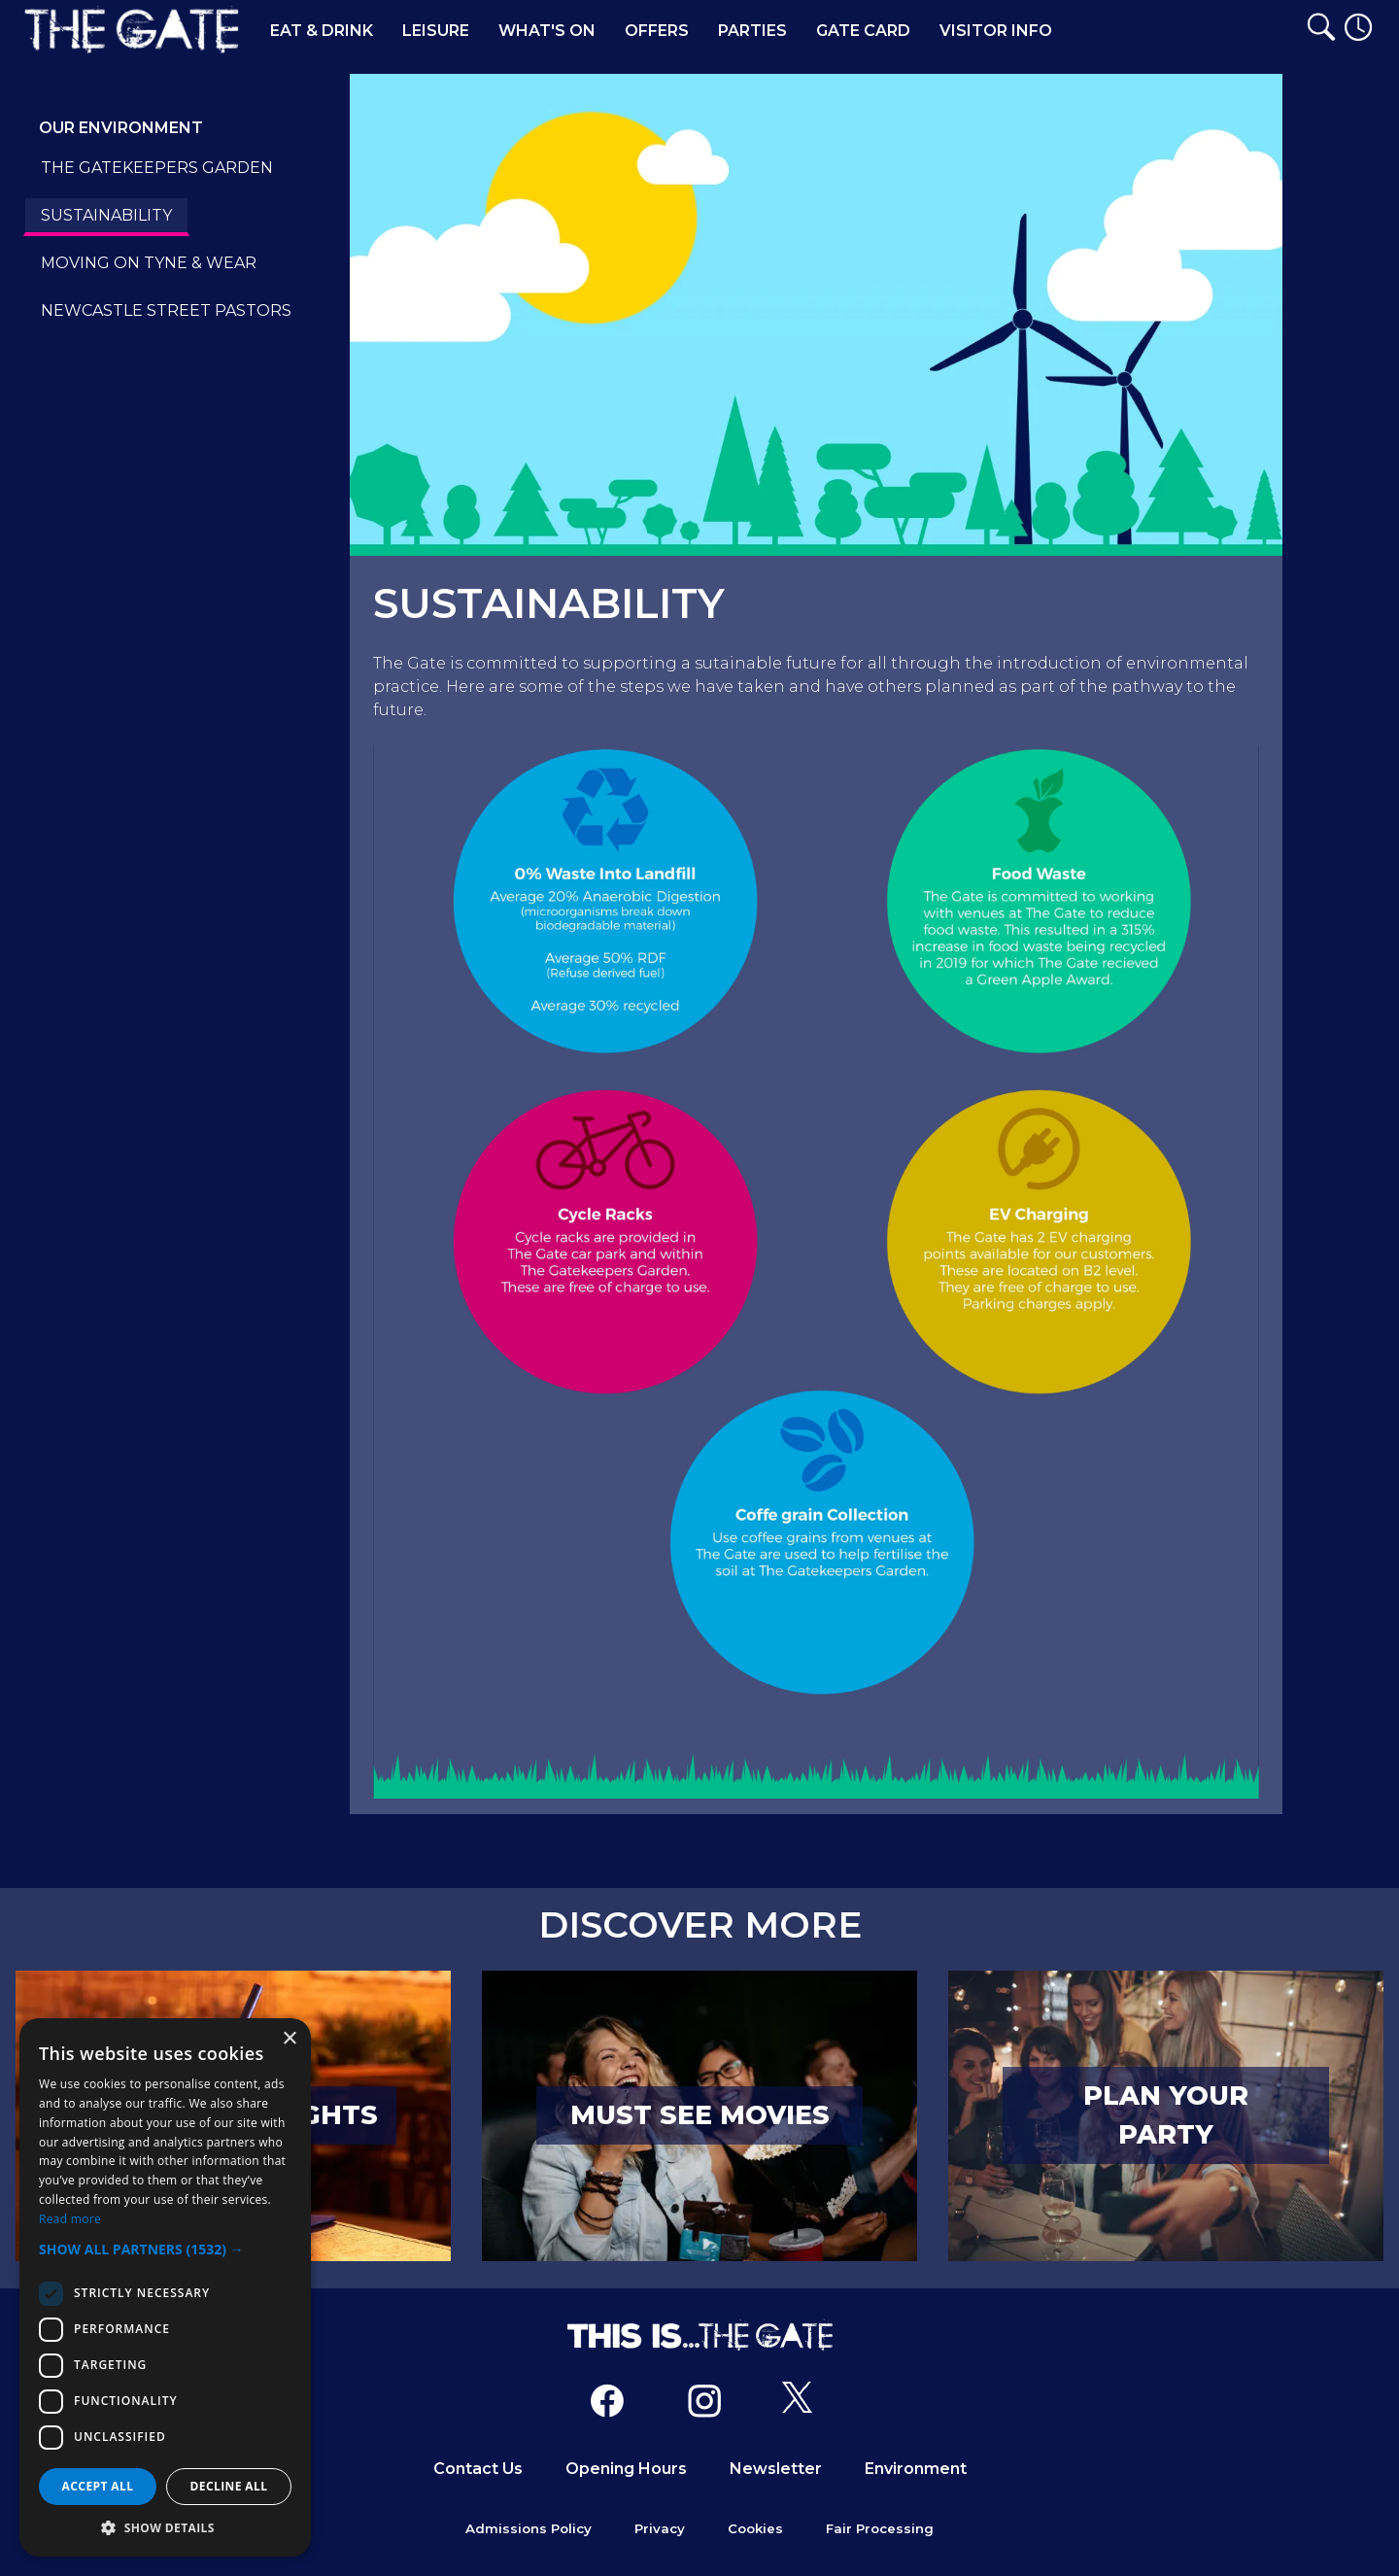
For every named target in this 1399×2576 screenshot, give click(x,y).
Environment (916, 2468)
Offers (657, 30)
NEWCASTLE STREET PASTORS (166, 310)
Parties (752, 30)
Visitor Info (995, 30)
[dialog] (165, 2287)
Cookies (755, 2528)
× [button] (289, 2039)
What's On (547, 30)
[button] (165, 2249)
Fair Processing (880, 2528)
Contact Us (478, 2468)
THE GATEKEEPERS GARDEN (157, 167)
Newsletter (776, 2468)
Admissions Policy (528, 2528)
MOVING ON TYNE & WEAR (148, 263)
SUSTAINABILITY (106, 215)
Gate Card (863, 30)
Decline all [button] (229, 2486)
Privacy (659, 2528)
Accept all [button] (98, 2486)
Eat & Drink (321, 30)
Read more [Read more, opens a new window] (70, 2219)
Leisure (435, 30)
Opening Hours (626, 2468)
